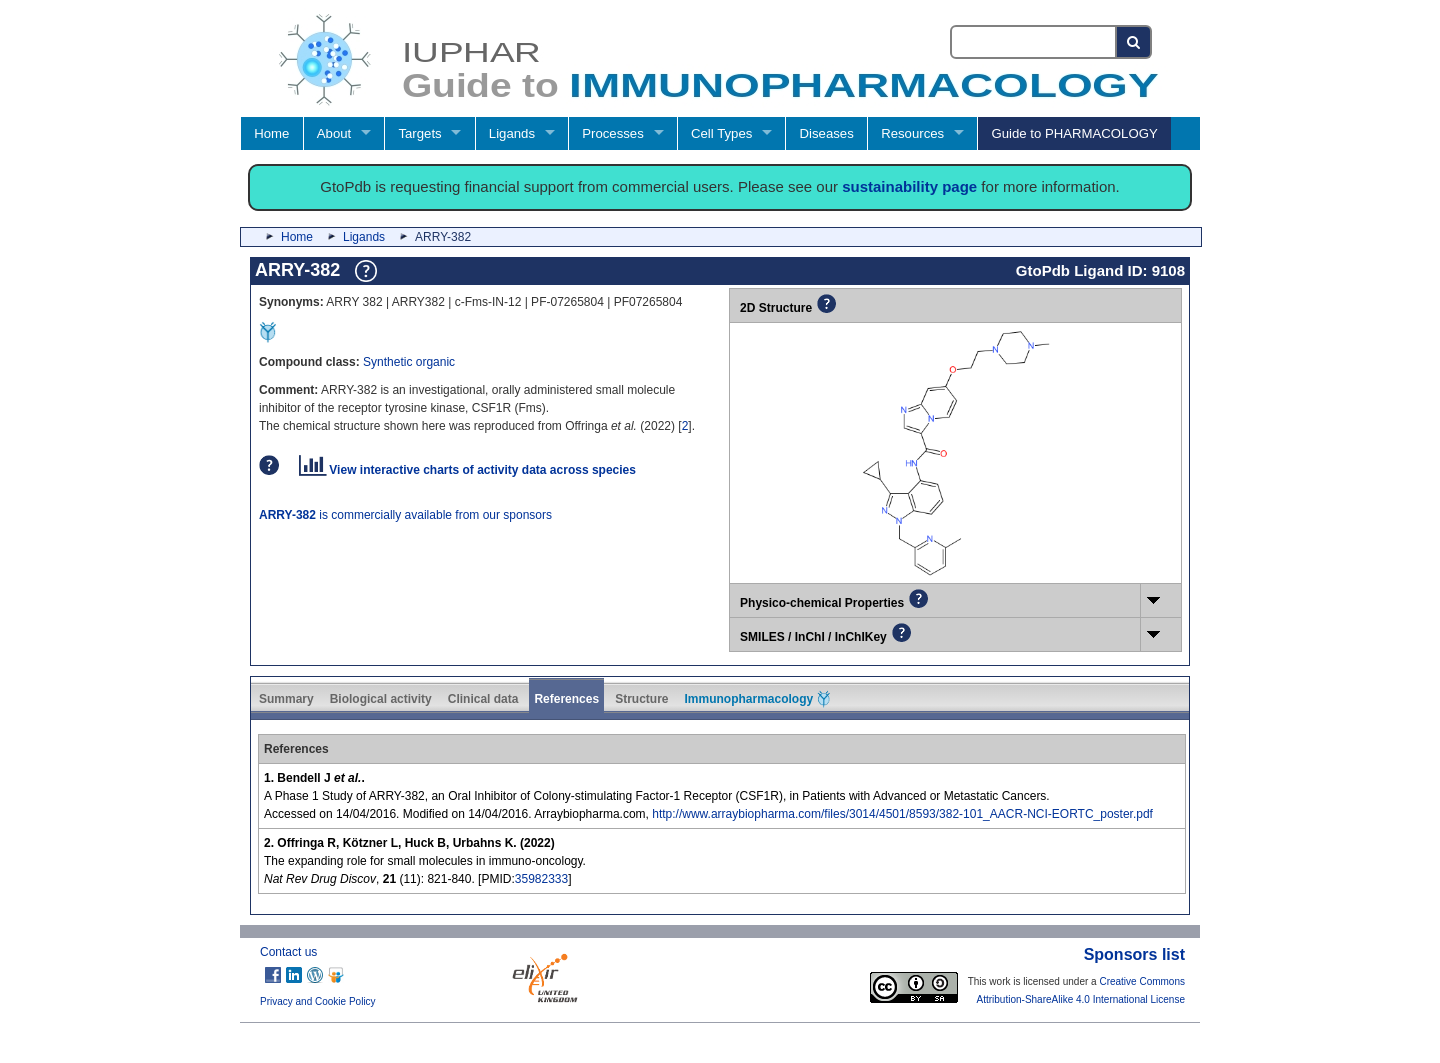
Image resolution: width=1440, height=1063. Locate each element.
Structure (641, 699)
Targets (419, 133)
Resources (912, 133)
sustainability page (909, 186)
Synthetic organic (409, 362)
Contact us (288, 952)
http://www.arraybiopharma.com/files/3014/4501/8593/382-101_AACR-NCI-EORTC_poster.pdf (902, 814)
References (566, 699)
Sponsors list (1134, 954)
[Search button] (1134, 42)
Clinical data (483, 699)
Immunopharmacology (757, 699)
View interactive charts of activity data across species (467, 470)
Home (271, 133)
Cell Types (721, 133)
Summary (286, 699)
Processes (613, 133)
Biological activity (381, 699)
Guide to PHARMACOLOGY (1074, 133)
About (334, 133)
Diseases (827, 133)
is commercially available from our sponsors (405, 515)
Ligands (512, 133)
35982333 (541, 879)
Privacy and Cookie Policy (318, 1001)
